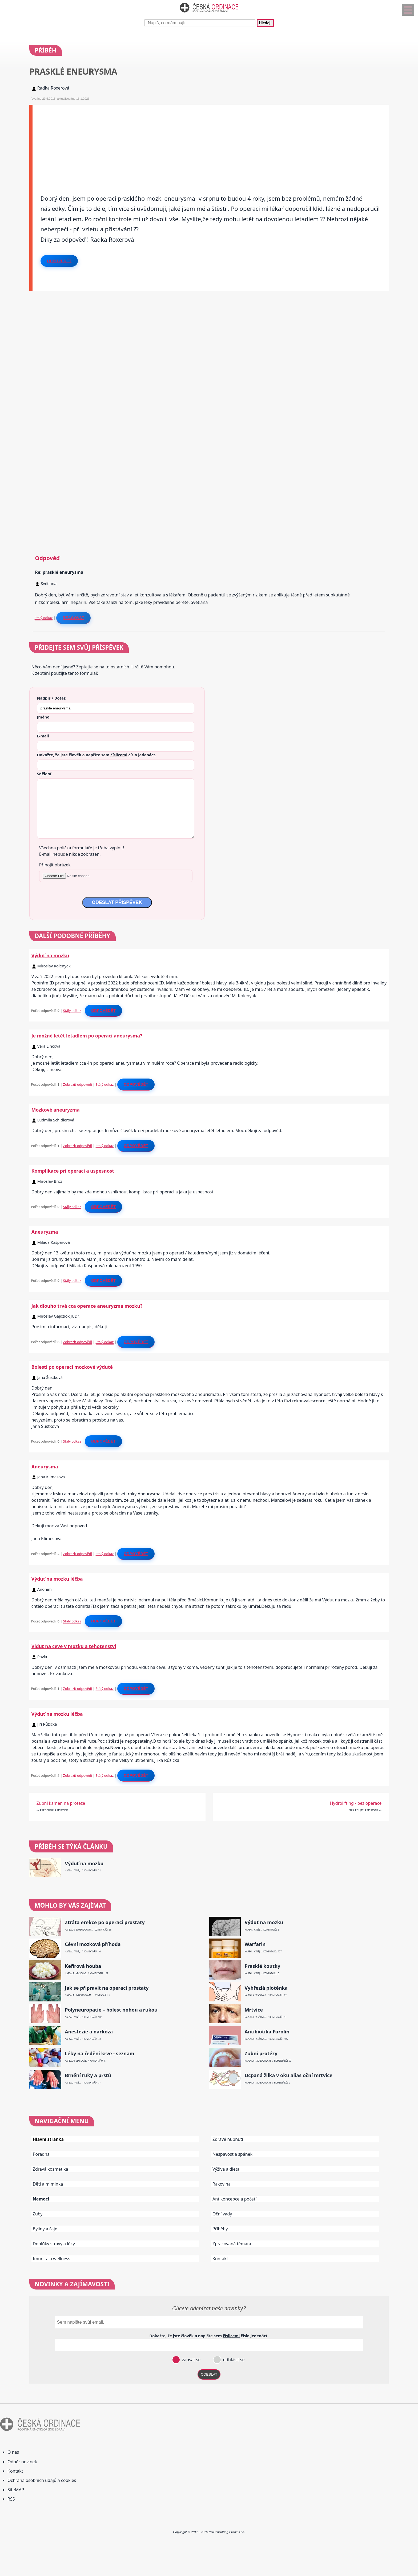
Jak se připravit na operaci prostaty (106, 1988)
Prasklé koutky (262, 1966)
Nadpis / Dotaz (51, 698)
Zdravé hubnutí (227, 2139)
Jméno (43, 717)
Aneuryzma (44, 1232)
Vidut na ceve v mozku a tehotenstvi (73, 1646)
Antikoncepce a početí (234, 2199)
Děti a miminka (48, 2184)
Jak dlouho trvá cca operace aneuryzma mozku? (87, 1306)
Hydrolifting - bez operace (356, 1803)
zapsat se (190, 2360)
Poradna (41, 2154)
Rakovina (221, 2184)
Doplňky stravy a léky (54, 2244)
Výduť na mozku (50, 955)
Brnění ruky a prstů (88, 2075)
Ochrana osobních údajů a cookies (41, 2480)
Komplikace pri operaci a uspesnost (72, 1171)
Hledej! (265, 22)
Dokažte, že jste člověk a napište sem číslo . (96, 754)
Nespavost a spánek (232, 2154)
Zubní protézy (260, 2053)
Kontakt (220, 2259)
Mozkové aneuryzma (55, 1110)
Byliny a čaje (45, 2229)
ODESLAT (209, 2374)
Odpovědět (59, 261)
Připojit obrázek (55, 865)
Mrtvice (253, 2010)
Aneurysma (44, 1466)
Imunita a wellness (51, 2259)
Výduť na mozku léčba (57, 1579)
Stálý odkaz (44, 617)
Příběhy (220, 2229)
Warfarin (255, 1944)
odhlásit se (233, 2360)
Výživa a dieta (226, 2169)
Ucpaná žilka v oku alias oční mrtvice (288, 2075)
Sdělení (44, 773)
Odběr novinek (22, 2462)
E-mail (43, 735)
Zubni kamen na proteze (61, 1803)
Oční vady (222, 2214)
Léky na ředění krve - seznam (99, 2053)
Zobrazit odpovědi (77, 1084)
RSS (11, 2499)
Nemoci (41, 2199)
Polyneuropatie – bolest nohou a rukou (111, 2010)
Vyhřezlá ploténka (266, 1988)
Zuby (38, 2214)
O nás (13, 2452)
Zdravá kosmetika (50, 2169)
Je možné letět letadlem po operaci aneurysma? (86, 1035)
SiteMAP (15, 2490)
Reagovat (73, 618)
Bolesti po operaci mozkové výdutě (72, 1367)
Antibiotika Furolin (266, 2032)
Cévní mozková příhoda (92, 1944)
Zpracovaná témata (231, 2244)
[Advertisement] (192, 142)
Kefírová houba (83, 1966)
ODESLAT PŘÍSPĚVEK (117, 902)
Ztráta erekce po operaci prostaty (105, 1922)
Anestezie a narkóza (89, 2032)
